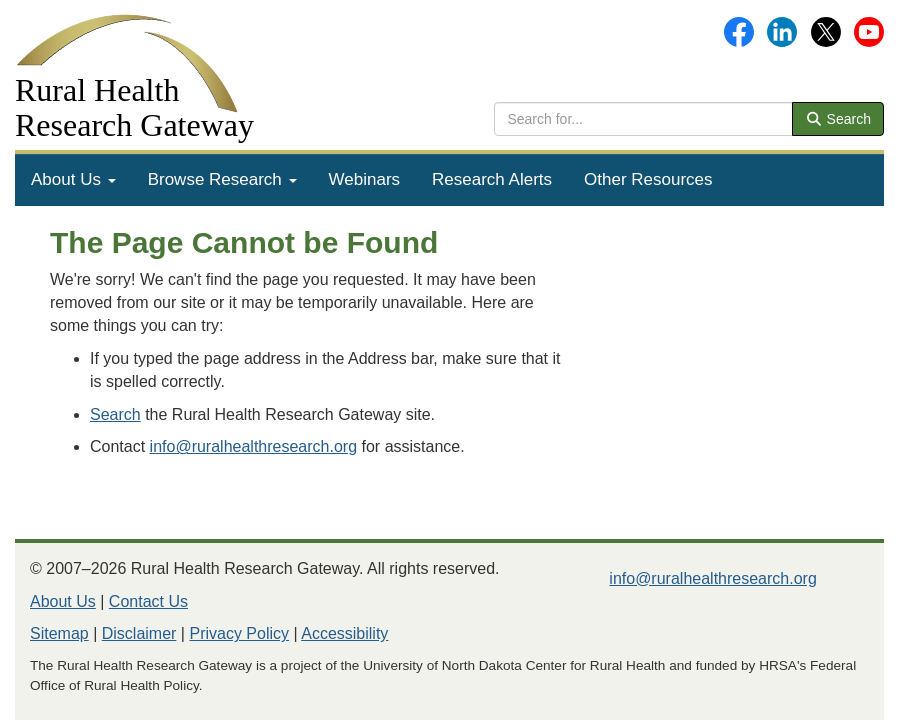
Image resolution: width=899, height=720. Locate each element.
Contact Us (148, 601)
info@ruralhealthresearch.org (253, 446)
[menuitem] (73, 180)
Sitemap (59, 633)
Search (838, 119)
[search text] (643, 119)
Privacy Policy (239, 633)
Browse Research (222, 179)
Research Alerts (492, 179)
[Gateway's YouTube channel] (869, 30)
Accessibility (344, 633)
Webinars (365, 179)
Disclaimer (139, 633)
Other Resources (648, 179)
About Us (73, 179)
